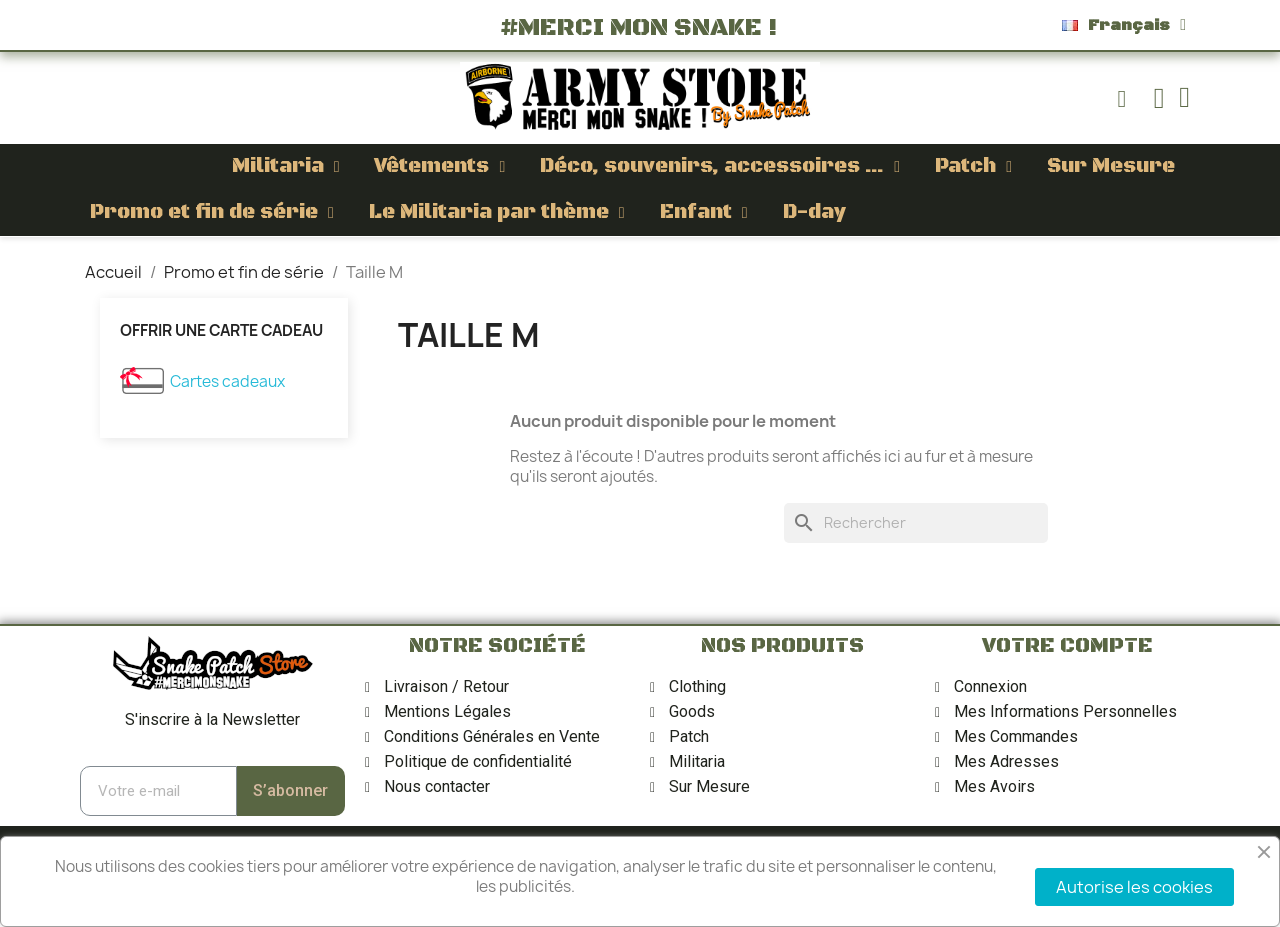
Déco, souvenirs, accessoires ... (720, 167)
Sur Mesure (1111, 166)
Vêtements (439, 167)
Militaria (286, 167)
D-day (814, 212)
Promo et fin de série (212, 213)
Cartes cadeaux (227, 381)
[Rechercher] (916, 523)
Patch (973, 167)
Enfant (704, 213)
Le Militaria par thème (497, 213)
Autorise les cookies (1134, 887)
